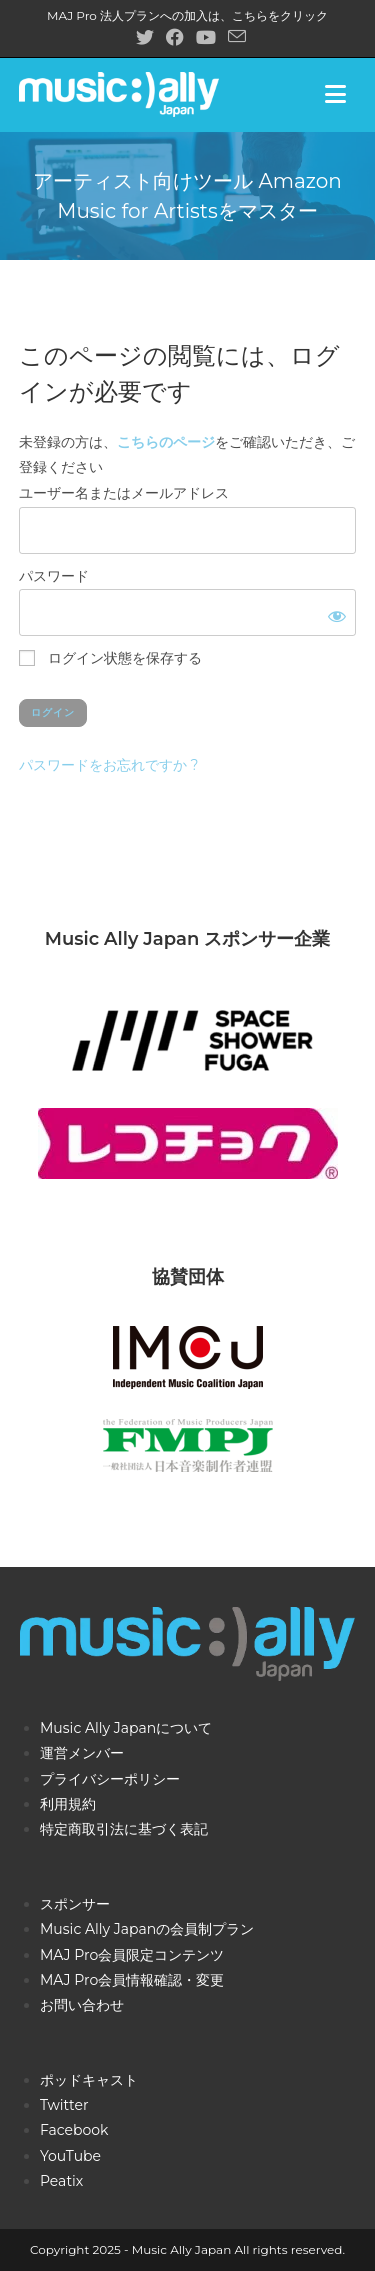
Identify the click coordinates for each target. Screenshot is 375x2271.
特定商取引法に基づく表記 (124, 1829)
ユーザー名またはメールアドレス (124, 493)
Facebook (74, 2130)
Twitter (64, 2105)
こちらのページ (166, 442)
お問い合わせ (82, 2005)
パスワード (54, 576)
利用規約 (68, 1804)
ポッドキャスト (89, 2080)
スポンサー (75, 1904)
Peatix (61, 2181)
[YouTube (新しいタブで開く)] (206, 37)
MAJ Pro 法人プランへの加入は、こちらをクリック (187, 15)
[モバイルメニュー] (341, 94)
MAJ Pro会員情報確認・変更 (132, 1980)
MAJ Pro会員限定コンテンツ (132, 1955)
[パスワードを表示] (333, 612)
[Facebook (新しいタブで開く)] (175, 37)
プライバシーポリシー (110, 1779)
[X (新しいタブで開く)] (145, 37)
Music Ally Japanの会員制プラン (147, 1929)
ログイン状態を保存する (111, 658)
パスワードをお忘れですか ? (109, 765)
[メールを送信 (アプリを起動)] (234, 37)
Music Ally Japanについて (126, 1728)
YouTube (70, 2156)
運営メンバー (82, 1753)
